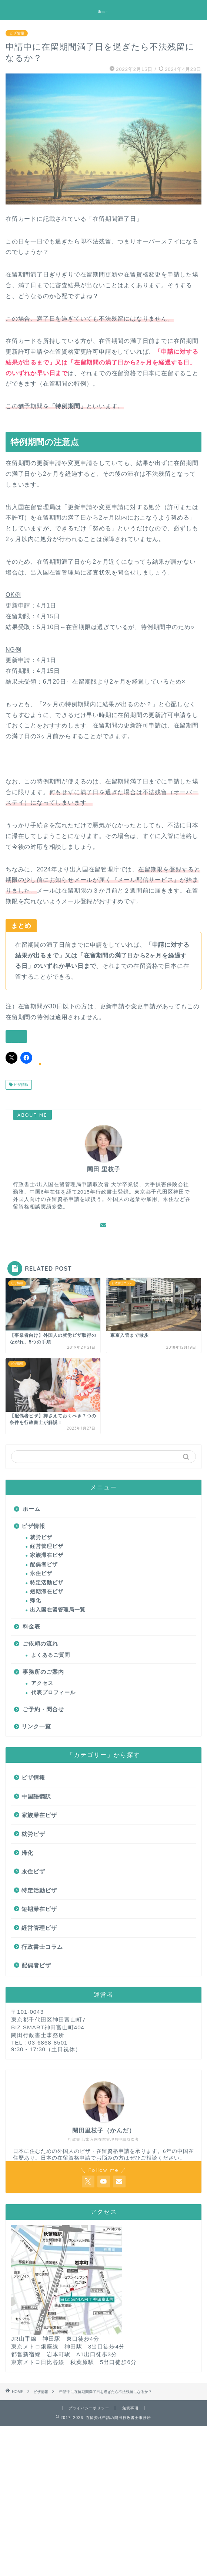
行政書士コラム (42, 1947)
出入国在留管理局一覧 (58, 1610)
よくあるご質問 (50, 1655)
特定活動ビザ (46, 1582)
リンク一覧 (36, 1726)
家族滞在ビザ (46, 1555)
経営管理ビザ (46, 1546)
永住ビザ (41, 1573)
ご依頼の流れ (40, 1643)
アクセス (42, 1683)
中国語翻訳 (36, 1796)
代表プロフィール (53, 1692)
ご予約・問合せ (43, 1709)
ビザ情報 (16, 33)
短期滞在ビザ (46, 1591)
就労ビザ (41, 1537)
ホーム (31, 1509)
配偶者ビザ (44, 1564)
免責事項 (130, 2408)
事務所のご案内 (43, 1672)
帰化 (35, 1600)
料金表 (31, 1626)
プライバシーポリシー (89, 2408)
